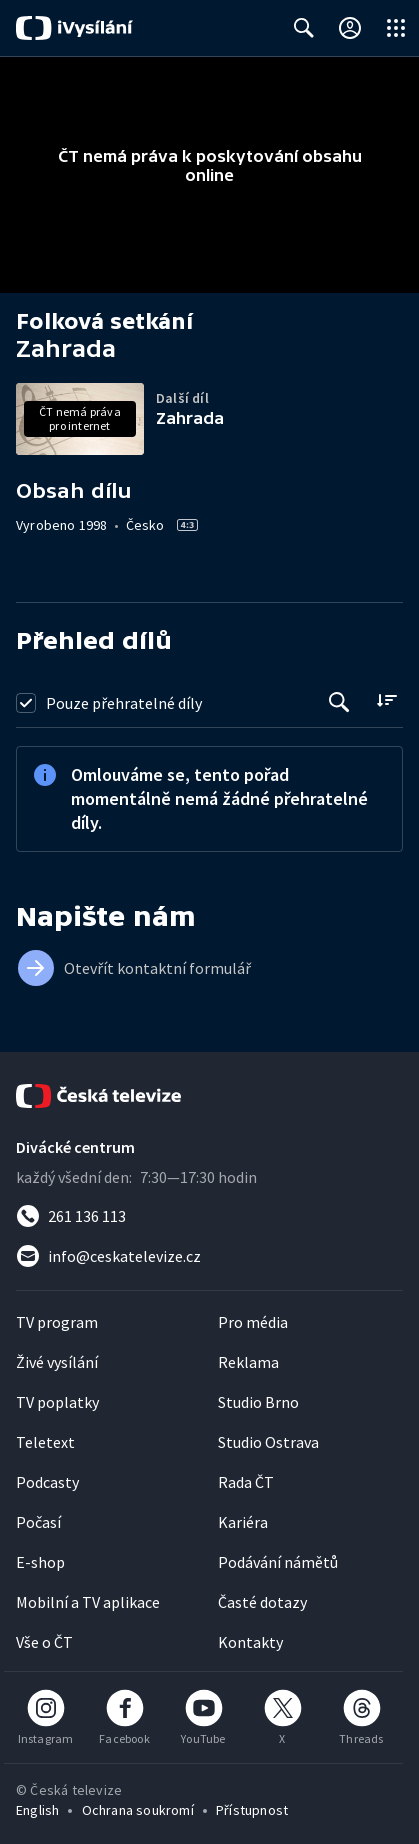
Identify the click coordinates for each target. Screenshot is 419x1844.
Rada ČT (246, 1482)
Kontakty (250, 1642)
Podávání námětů (278, 1562)
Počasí (38, 1522)
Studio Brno (258, 1402)
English (37, 1810)
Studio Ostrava (268, 1442)
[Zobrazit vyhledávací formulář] (304, 28)
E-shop (40, 1562)
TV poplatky (57, 1402)
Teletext (45, 1442)
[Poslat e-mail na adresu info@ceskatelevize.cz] (209, 1256)
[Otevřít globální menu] (396, 28)
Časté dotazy (262, 1602)
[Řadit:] (386, 700)
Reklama (248, 1362)
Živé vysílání (57, 1362)
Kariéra (243, 1522)
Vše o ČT (44, 1642)
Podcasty (47, 1482)
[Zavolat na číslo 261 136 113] (209, 1216)
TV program (57, 1322)
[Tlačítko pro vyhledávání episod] (339, 702)
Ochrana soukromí (138, 1810)
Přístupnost (252, 1810)
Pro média (253, 1322)
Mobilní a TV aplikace (88, 1602)
